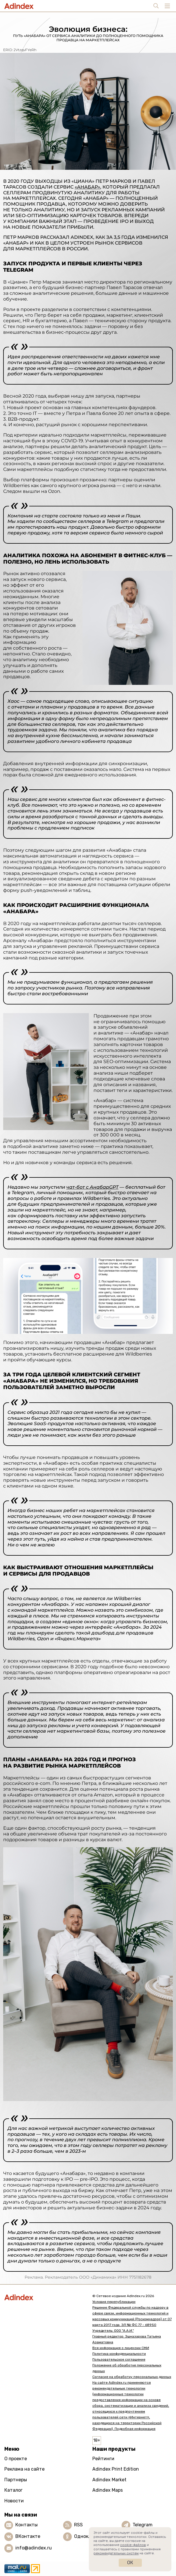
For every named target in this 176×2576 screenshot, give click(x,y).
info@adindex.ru (33, 2548)
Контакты (26, 2524)
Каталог (13, 2490)
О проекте (15, 2458)
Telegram (143, 2524)
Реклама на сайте (24, 2469)
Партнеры (15, 2479)
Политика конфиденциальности (119, 2354)
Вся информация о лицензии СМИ (120, 2348)
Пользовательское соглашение (118, 2359)
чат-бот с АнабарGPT (92, 1187)
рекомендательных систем (116, 2553)
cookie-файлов (133, 2545)
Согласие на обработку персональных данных (131, 2377)
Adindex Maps (107, 2490)
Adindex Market (109, 2479)
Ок (130, 2562)
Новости (14, 2501)
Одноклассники (92, 2536)
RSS (78, 2524)
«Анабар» (87, 187)
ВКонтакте (27, 2536)
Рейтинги (103, 2458)
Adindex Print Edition (115, 2469)
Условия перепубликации (113, 2302)
